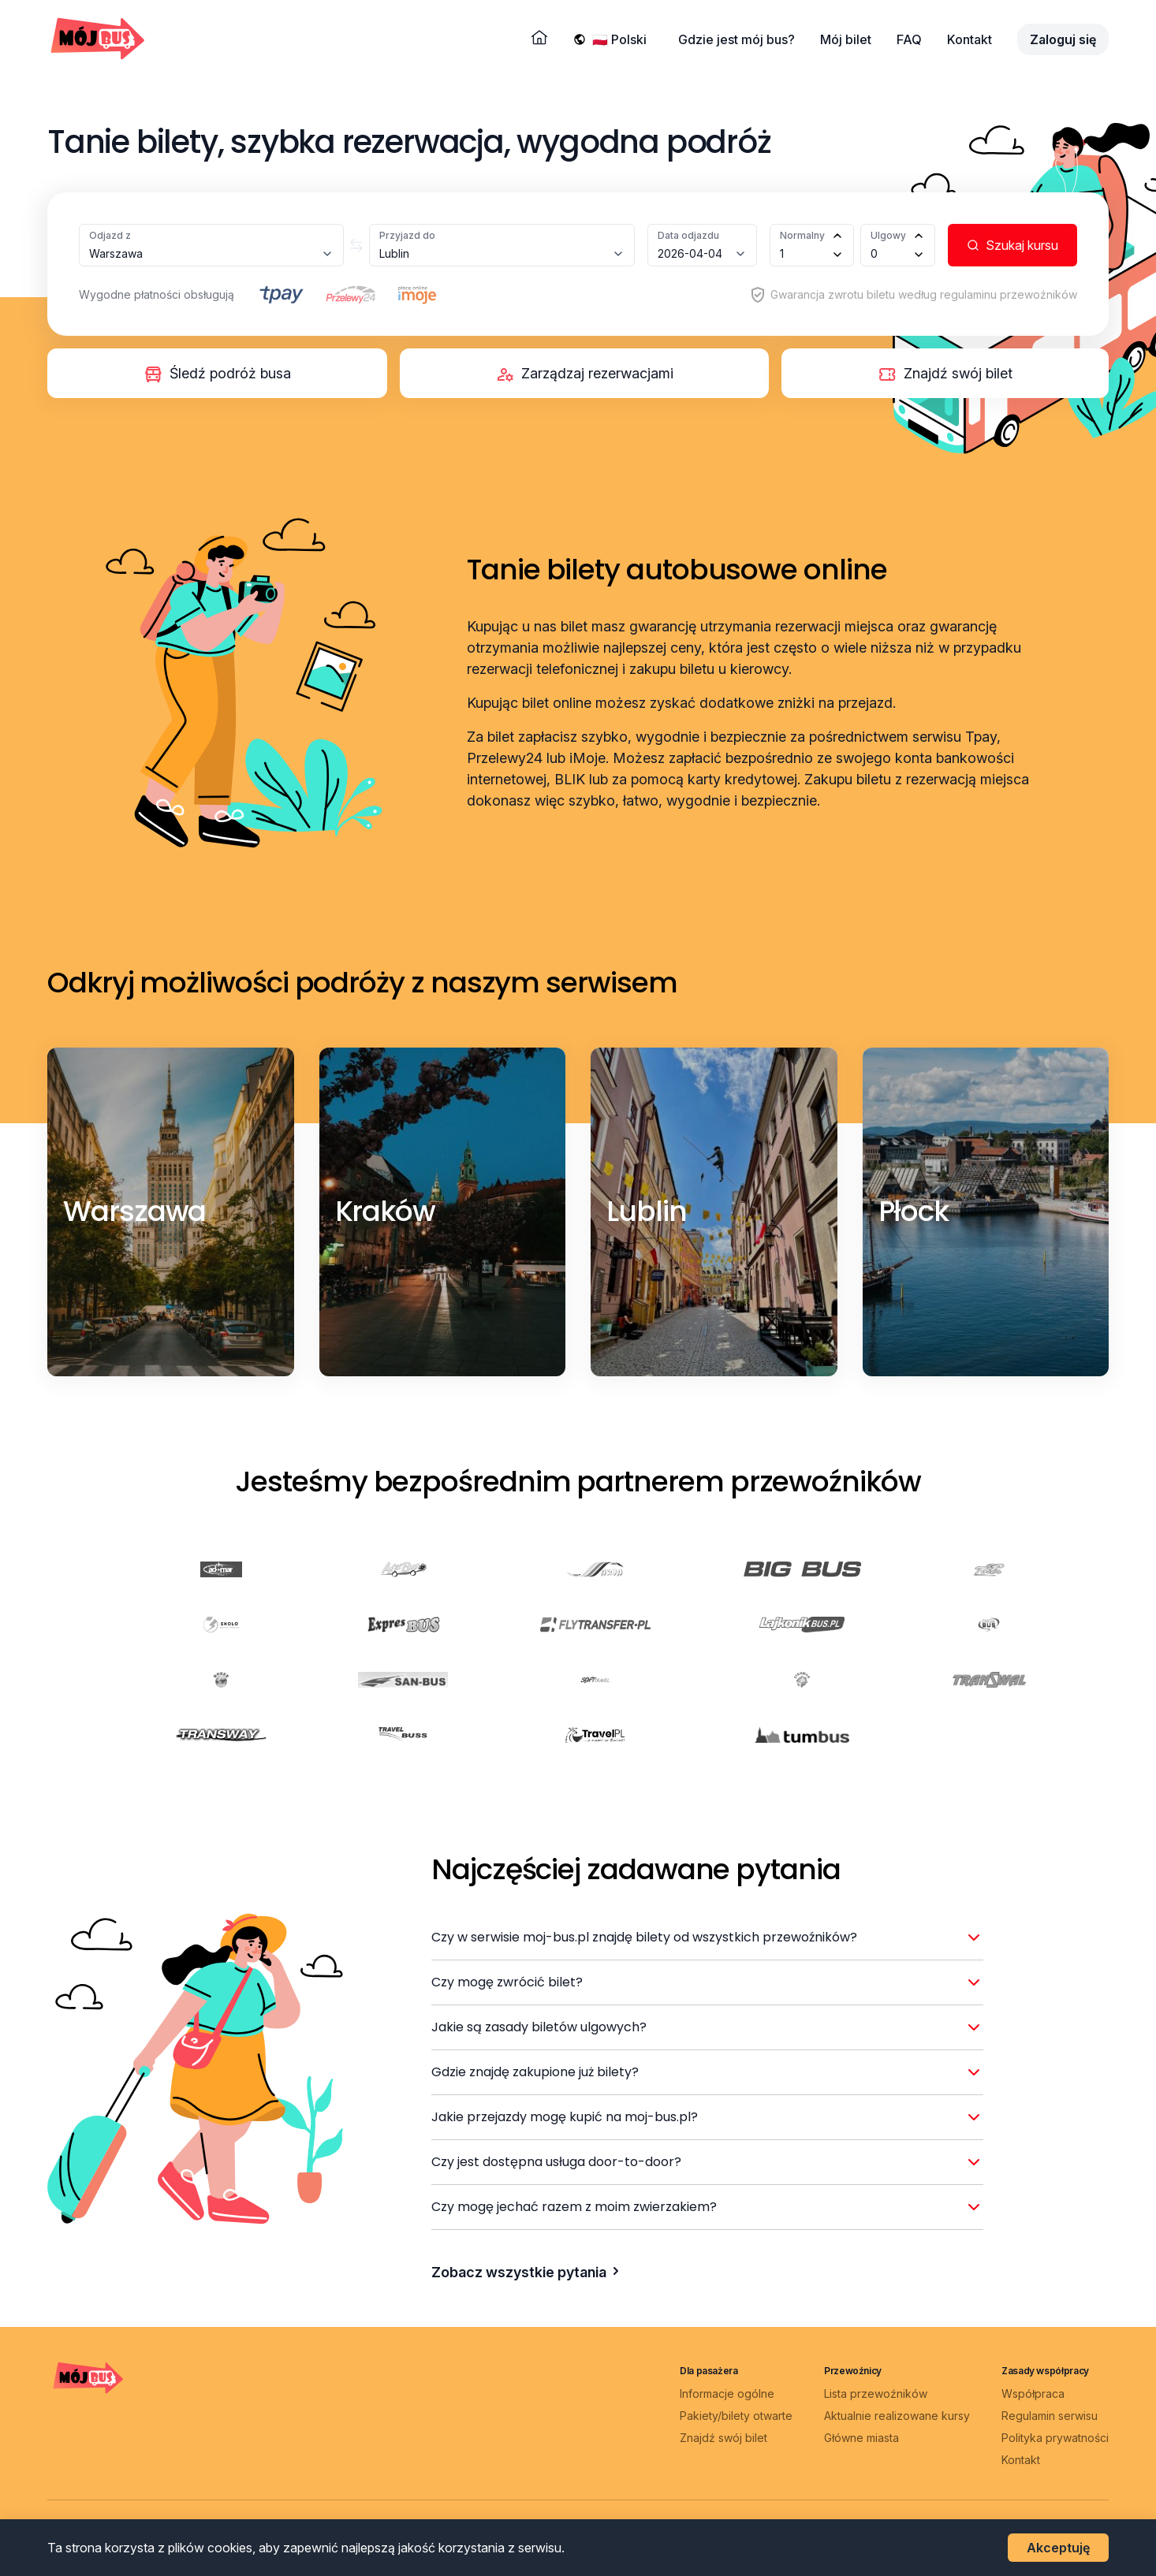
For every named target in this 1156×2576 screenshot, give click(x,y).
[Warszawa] (134, 1212)
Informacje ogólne (727, 2393)
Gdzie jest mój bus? (736, 39)
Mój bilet (845, 39)
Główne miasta (861, 2437)
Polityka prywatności (1055, 2437)
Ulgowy (888, 235)
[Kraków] (385, 1212)
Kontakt (969, 39)
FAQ (909, 39)
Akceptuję (1058, 2548)
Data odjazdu (688, 235)
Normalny (802, 235)
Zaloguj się (1063, 39)
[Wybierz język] (622, 39)
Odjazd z (110, 235)
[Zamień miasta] (356, 245)
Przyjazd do (407, 235)
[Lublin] (646, 1212)
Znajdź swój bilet (723, 2437)
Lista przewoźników (875, 2393)
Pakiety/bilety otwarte (736, 2415)
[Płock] (913, 1212)
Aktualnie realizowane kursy (897, 2415)
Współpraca (1033, 2393)
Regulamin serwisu (1049, 2415)
